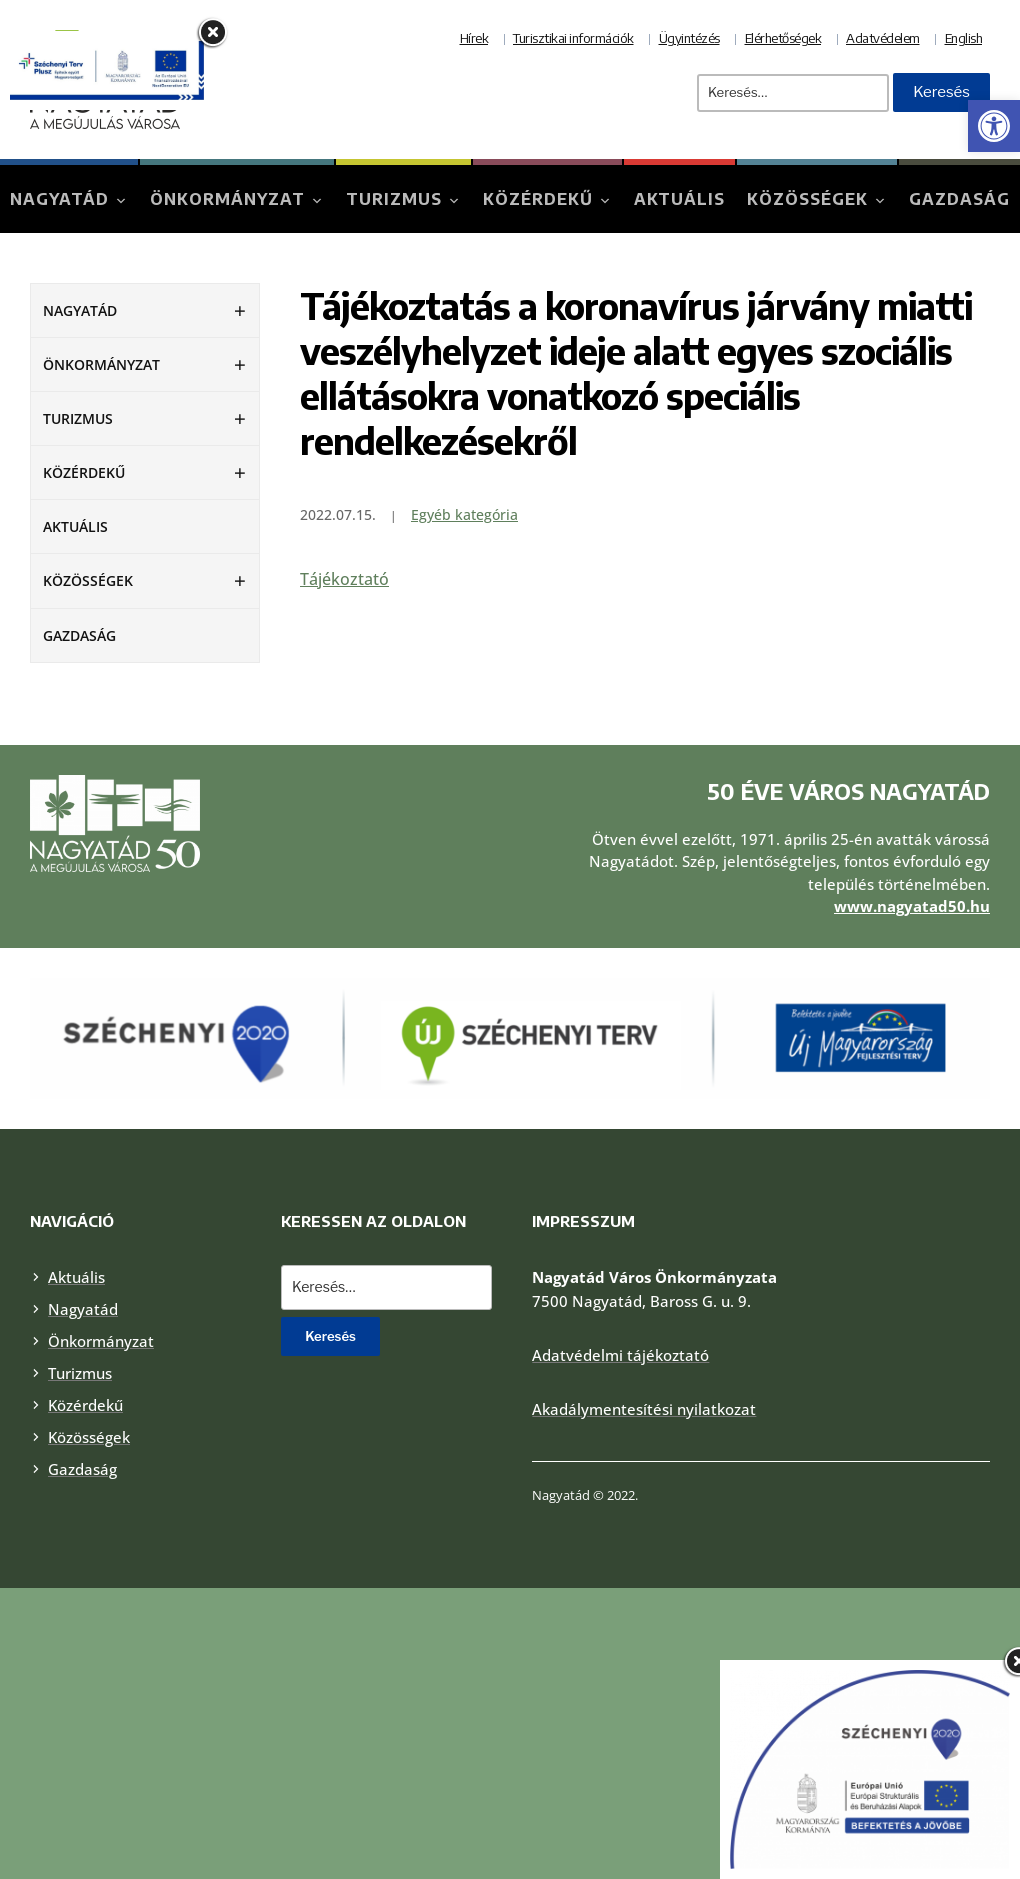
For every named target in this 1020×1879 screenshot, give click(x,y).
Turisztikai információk (573, 38)
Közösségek (807, 199)
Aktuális (679, 199)
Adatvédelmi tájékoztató (620, 1355)
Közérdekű (538, 199)
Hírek (474, 38)
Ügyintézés (689, 38)
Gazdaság (959, 199)
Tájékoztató (344, 579)
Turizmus (394, 199)
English (964, 38)
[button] (994, 126)
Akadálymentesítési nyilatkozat (644, 1409)
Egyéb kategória (464, 514)
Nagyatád (59, 199)
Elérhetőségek (783, 38)
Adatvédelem (883, 38)
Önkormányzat (227, 199)
